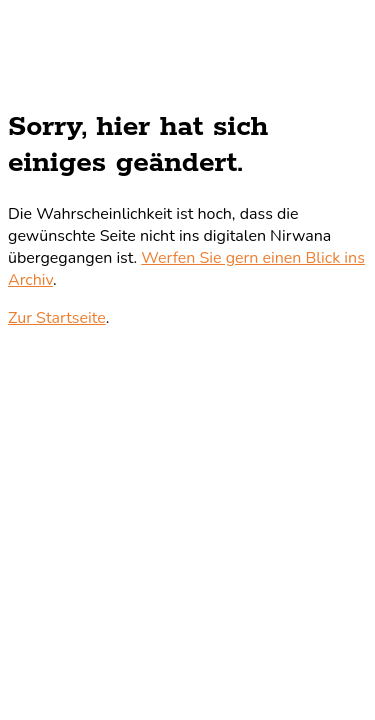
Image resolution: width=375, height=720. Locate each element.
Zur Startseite (57, 318)
